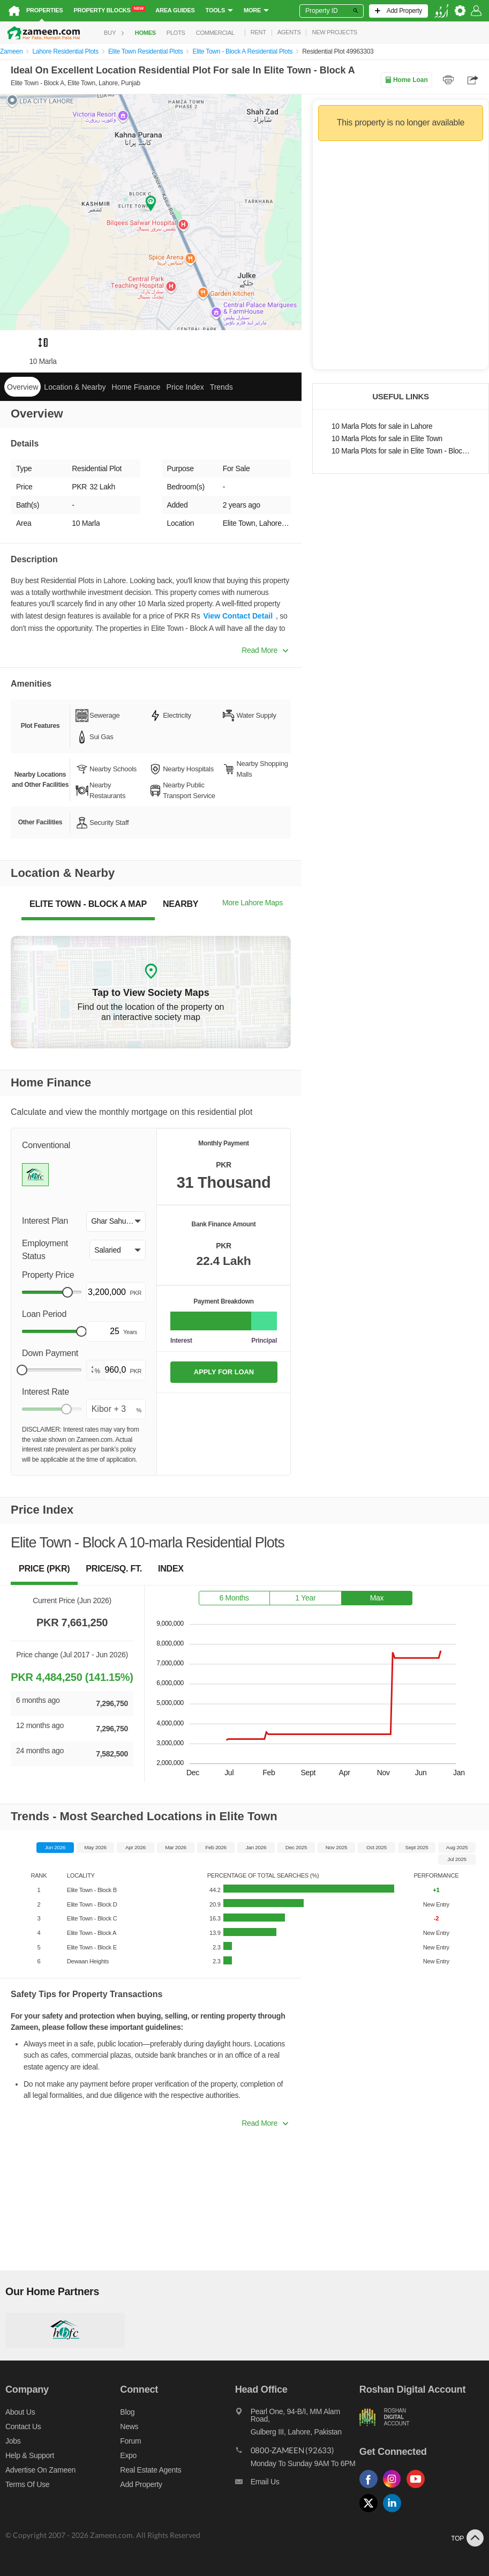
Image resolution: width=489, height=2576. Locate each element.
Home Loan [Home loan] (406, 80)
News (129, 2426)
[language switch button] (441, 11)
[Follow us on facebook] (371, 2488)
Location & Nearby (75, 387)
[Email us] (297, 2484)
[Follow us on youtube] (418, 2488)
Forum (130, 2441)
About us (20, 2412)
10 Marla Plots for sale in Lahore (382, 426)
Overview (22, 387)
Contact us (23, 2426)
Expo (128, 2455)
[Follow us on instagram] (395, 2488)
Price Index (185, 387)
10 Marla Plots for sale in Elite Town (387, 439)
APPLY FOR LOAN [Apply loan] (224, 1372)
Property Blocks (109, 9)
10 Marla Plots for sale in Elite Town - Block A (401, 451)
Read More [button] (265, 650)
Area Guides (174, 10)
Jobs (12, 2441)
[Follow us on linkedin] (395, 2512)
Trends (221, 387)
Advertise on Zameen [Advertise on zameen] (40, 2470)
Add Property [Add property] (141, 2484)
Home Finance (136, 387)
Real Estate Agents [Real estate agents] (150, 2470)
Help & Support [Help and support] (29, 2455)
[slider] (67, 1292)
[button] (116, 1221)
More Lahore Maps (252, 902)
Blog (127, 2412)
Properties (44, 10)
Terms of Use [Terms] (27, 2484)
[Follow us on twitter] (371, 2512)
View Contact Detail (238, 616)
